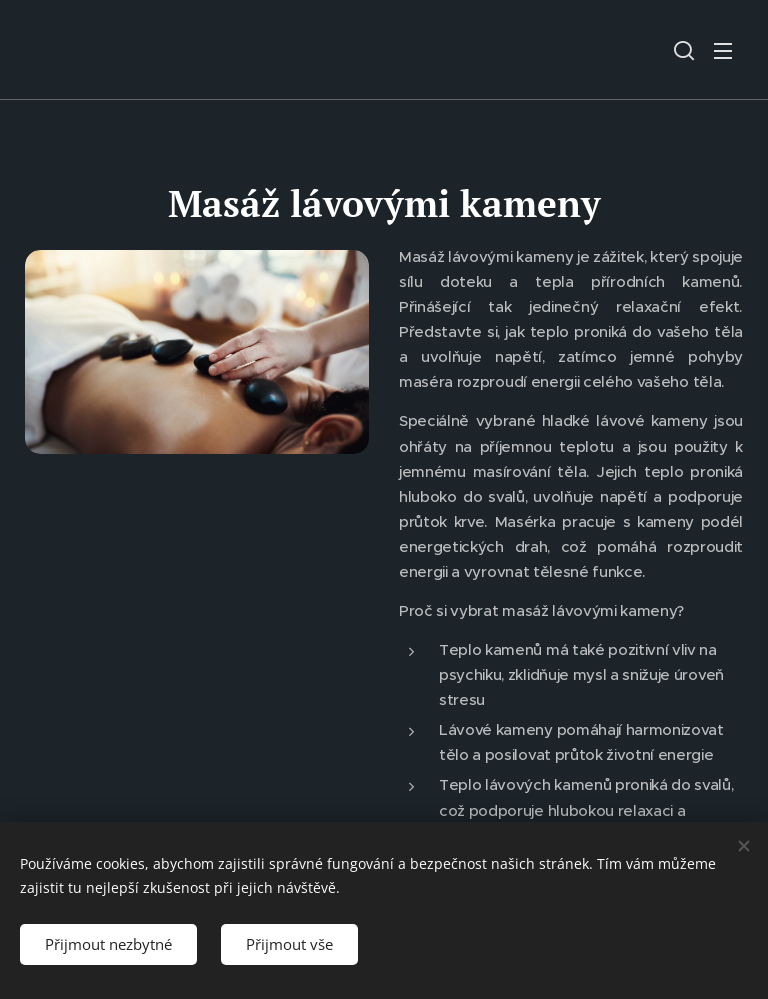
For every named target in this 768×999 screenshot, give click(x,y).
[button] (684, 50)
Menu (723, 51)
